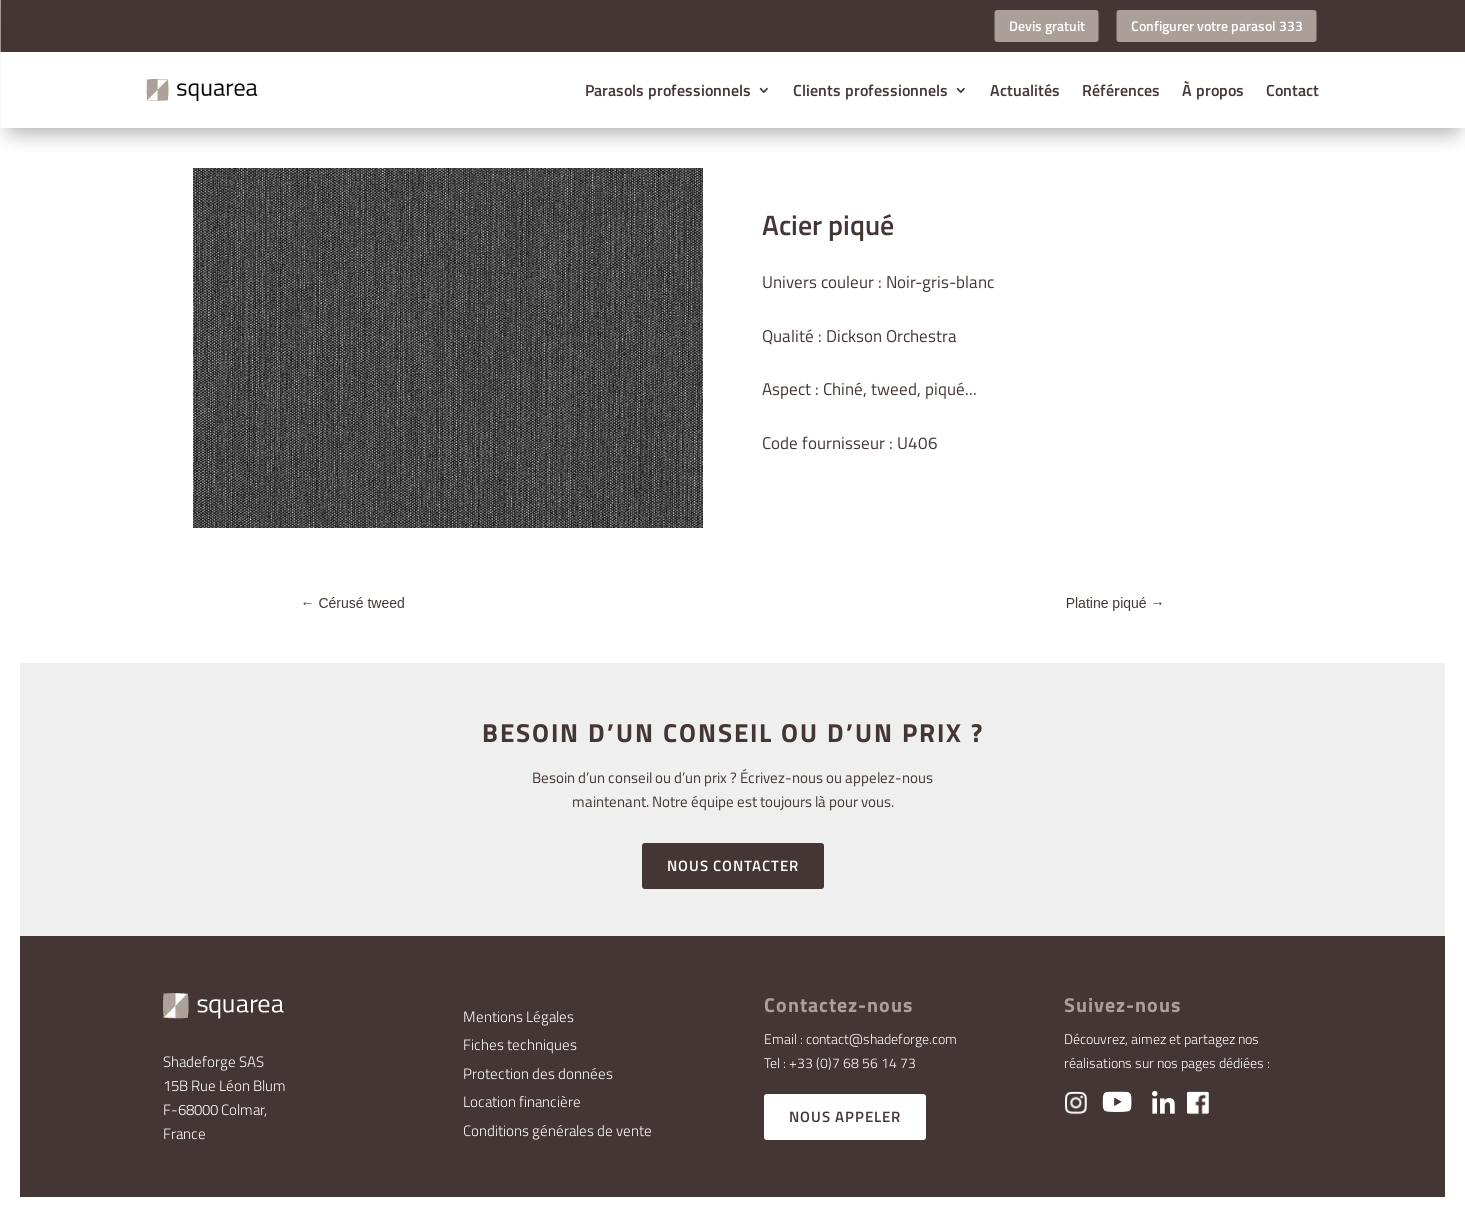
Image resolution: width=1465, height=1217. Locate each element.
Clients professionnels (870, 90)
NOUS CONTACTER (733, 865)
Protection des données (538, 1073)
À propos (1213, 90)
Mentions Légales (518, 1016)
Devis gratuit (1047, 25)
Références (1121, 90)
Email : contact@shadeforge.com (860, 1038)
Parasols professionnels (668, 90)
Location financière (522, 1101)
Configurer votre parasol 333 (1217, 25)
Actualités (1025, 90)
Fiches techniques (520, 1044)
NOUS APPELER (845, 1116)
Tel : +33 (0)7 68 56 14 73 (840, 1062)
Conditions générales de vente (557, 1130)
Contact (1292, 90)
